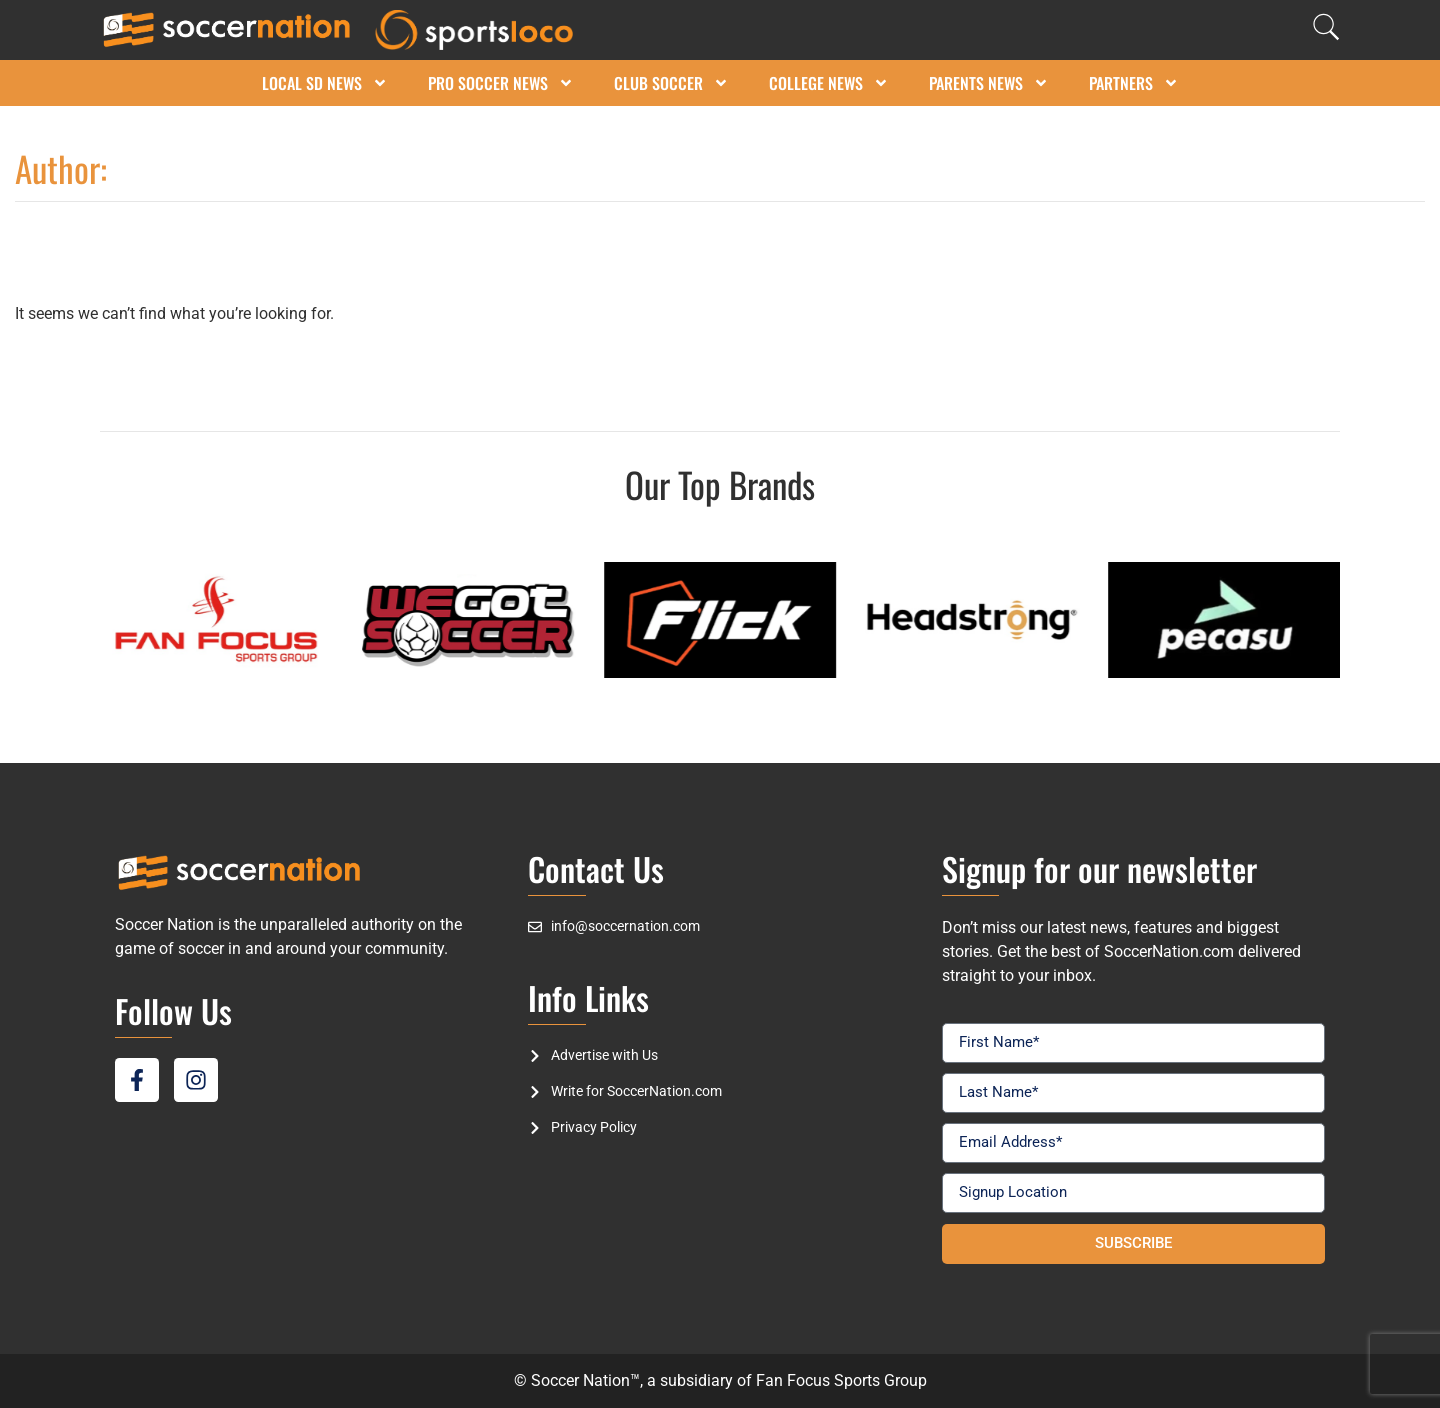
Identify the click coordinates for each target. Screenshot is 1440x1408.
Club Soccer (671, 83)
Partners (1134, 83)
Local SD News (325, 83)
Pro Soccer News (501, 83)
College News (829, 83)
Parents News (989, 83)
